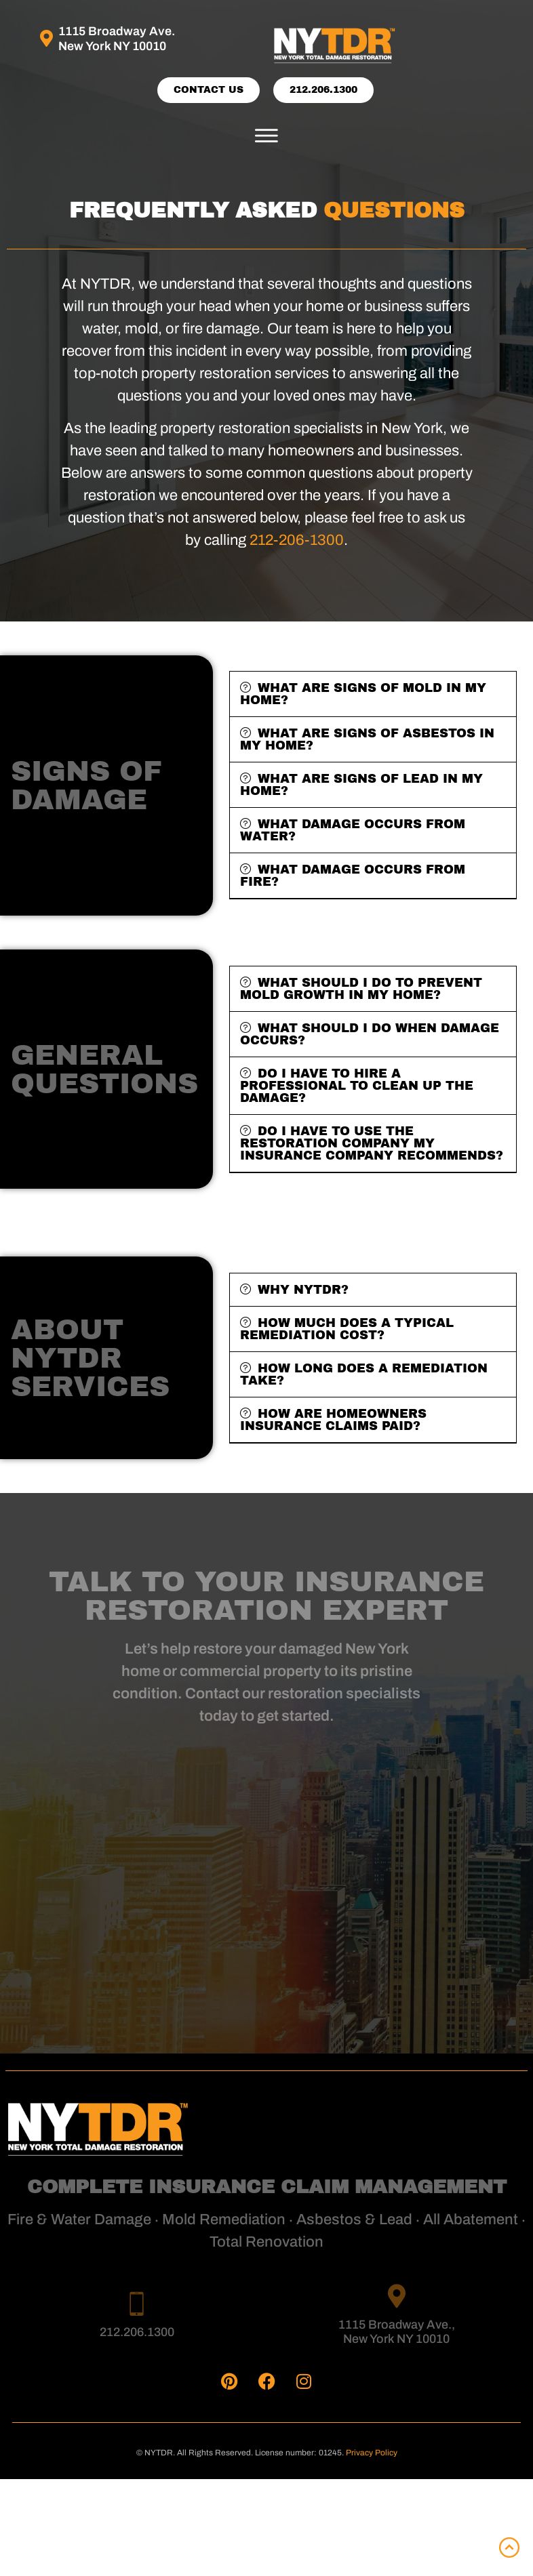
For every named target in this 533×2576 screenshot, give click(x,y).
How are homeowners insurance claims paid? (333, 1420)
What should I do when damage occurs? (369, 1034)
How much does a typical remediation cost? (347, 1329)
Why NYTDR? (303, 1289)
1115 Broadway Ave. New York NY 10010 (116, 38)
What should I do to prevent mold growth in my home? (361, 989)
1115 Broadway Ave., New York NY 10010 (396, 2332)
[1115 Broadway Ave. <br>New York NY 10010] (46, 38)
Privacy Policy (371, 2452)
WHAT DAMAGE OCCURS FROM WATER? (352, 830)
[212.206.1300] (137, 2303)
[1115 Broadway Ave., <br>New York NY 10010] (396, 2296)
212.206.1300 (137, 2332)
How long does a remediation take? (364, 1374)
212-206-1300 (297, 540)
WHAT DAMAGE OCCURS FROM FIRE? (352, 875)
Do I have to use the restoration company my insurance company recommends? (371, 1143)
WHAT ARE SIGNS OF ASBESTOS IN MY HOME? (367, 739)
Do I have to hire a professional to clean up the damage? (356, 1086)
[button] (266, 136)
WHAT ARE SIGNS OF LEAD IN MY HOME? (361, 785)
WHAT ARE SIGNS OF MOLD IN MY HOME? (363, 694)
